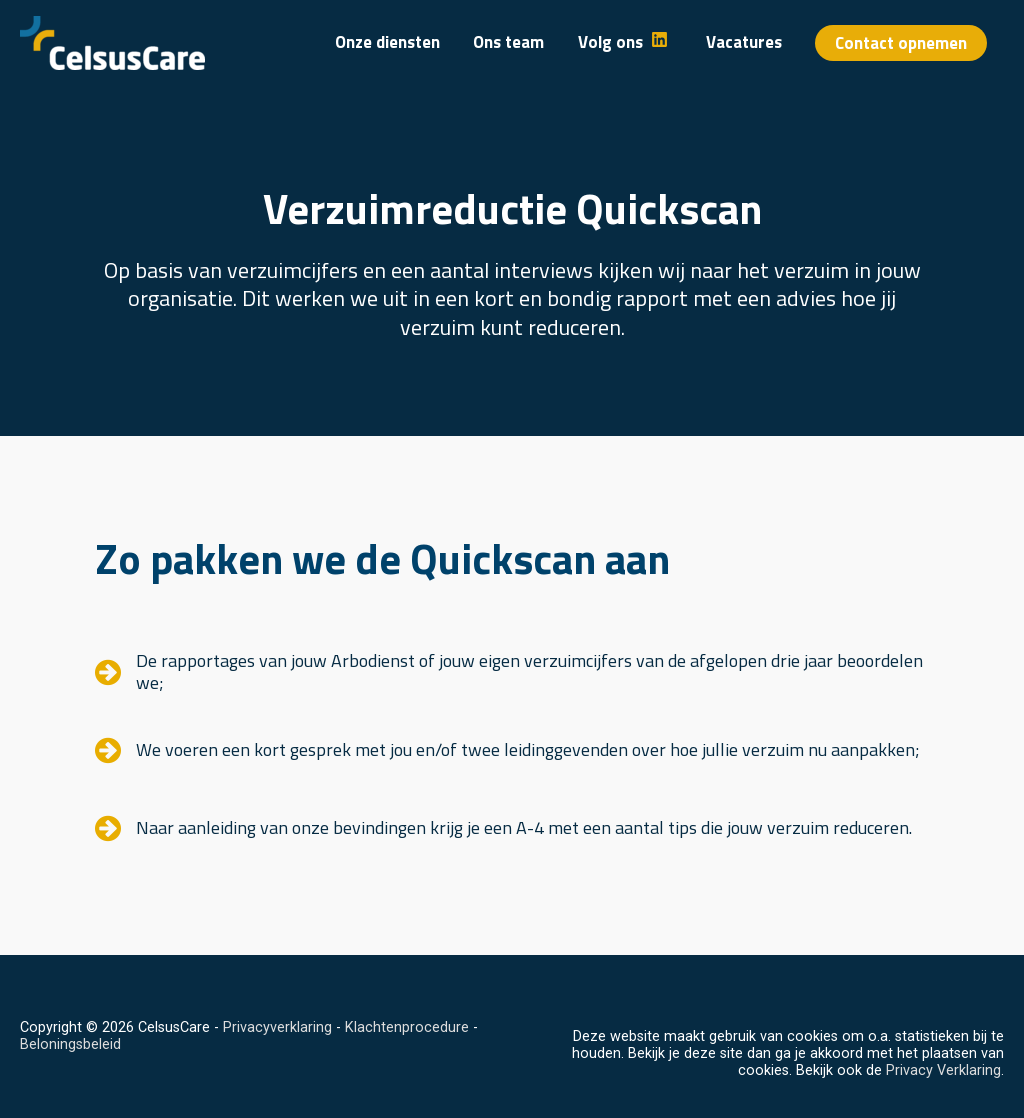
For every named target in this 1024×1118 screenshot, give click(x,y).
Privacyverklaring (277, 1027)
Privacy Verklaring (943, 1070)
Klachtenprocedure (407, 1027)
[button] (901, 43)
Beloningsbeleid (70, 1044)
